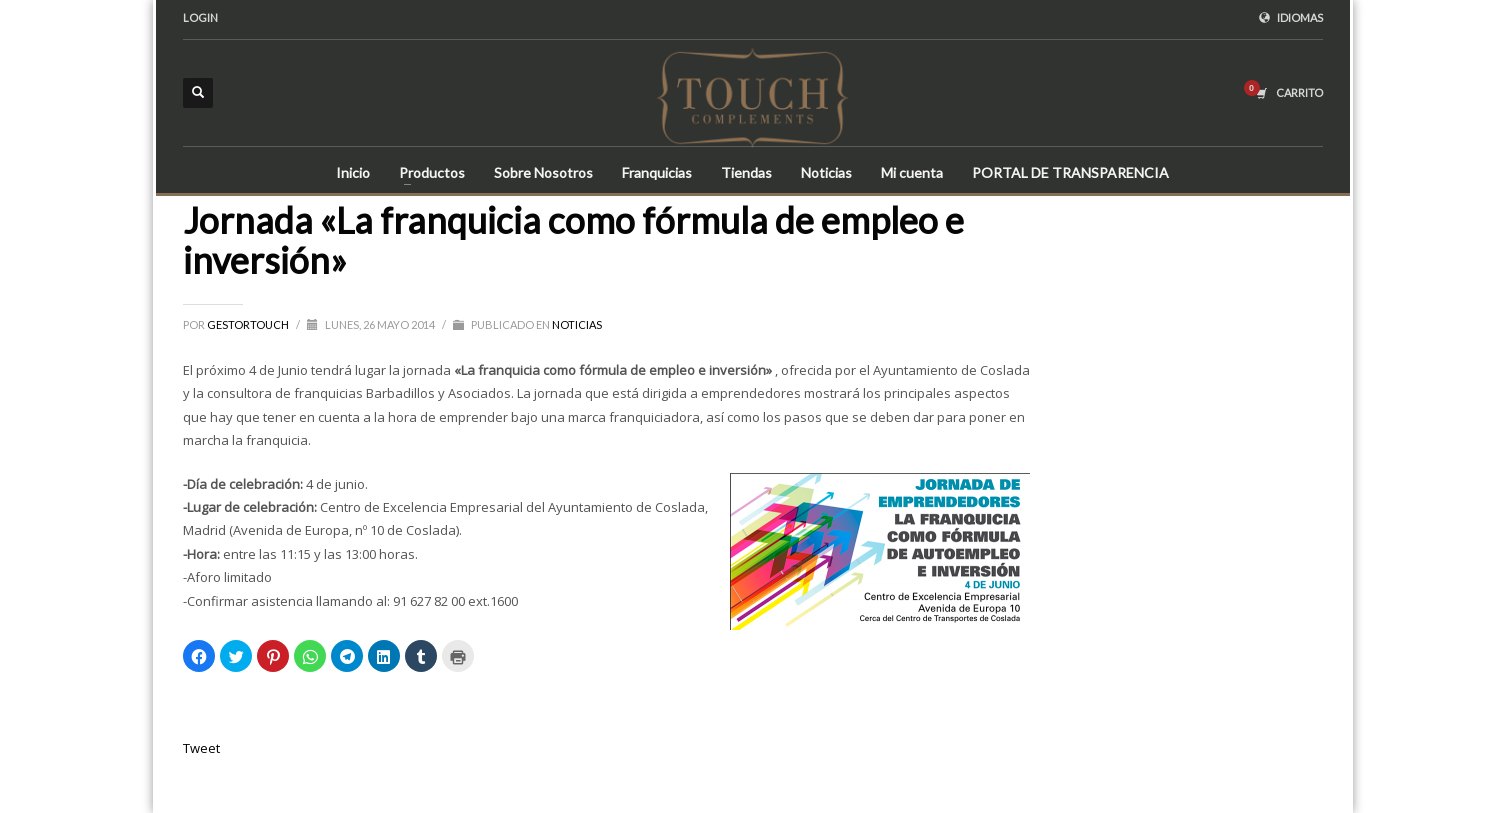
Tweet (201, 748)
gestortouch (249, 324)
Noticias (577, 324)
